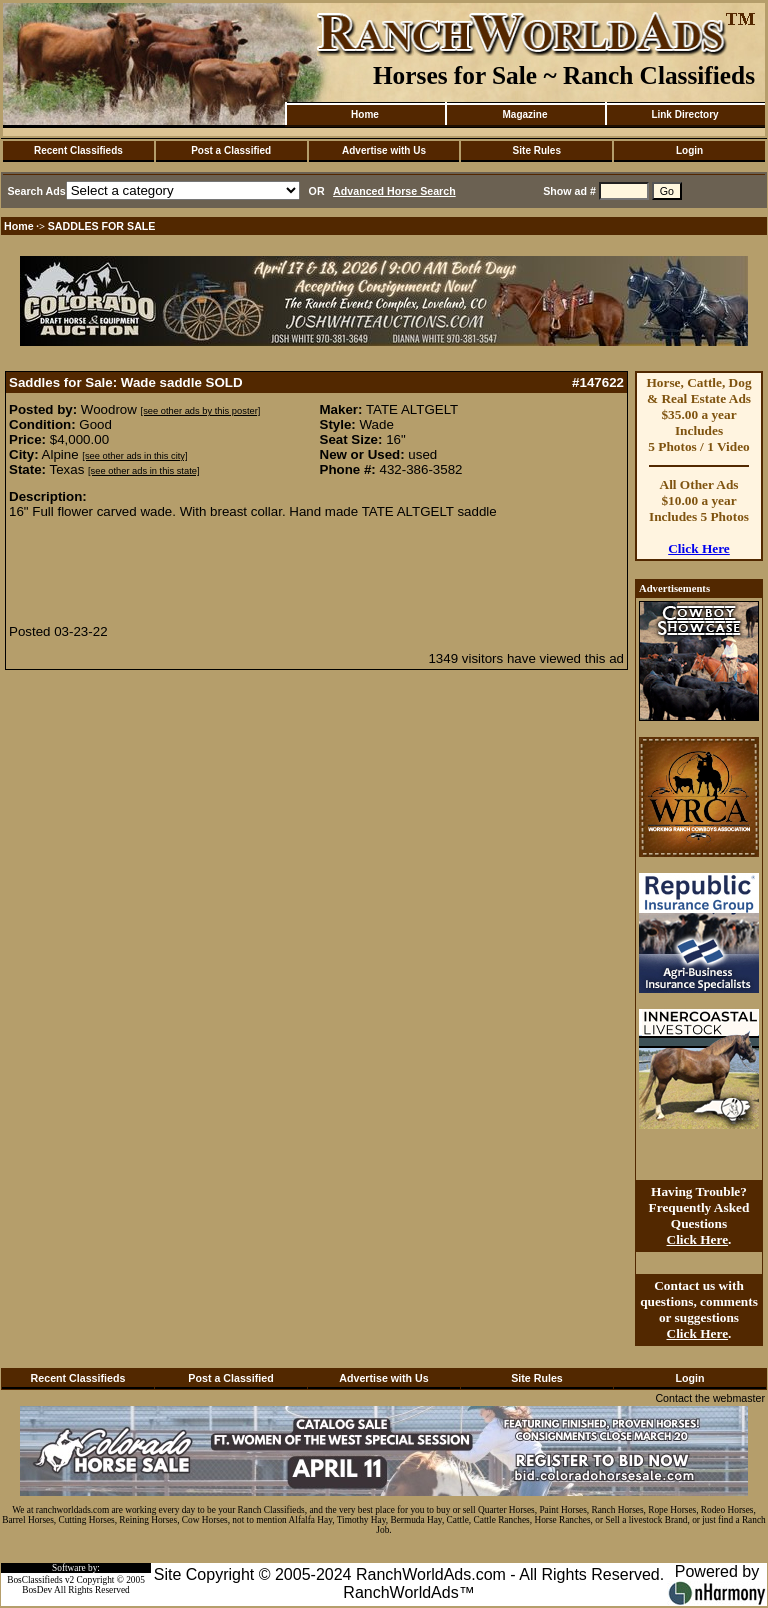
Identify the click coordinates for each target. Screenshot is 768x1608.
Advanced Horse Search (394, 191)
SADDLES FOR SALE (102, 226)
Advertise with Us (384, 150)
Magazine (524, 114)
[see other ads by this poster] (201, 411)
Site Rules (537, 150)
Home (365, 114)
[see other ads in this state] (143, 471)
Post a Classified (231, 150)
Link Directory (684, 114)
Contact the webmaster (710, 1398)
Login (689, 150)
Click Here (699, 548)
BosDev (37, 1590)
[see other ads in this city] (134, 456)
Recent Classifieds (78, 150)
